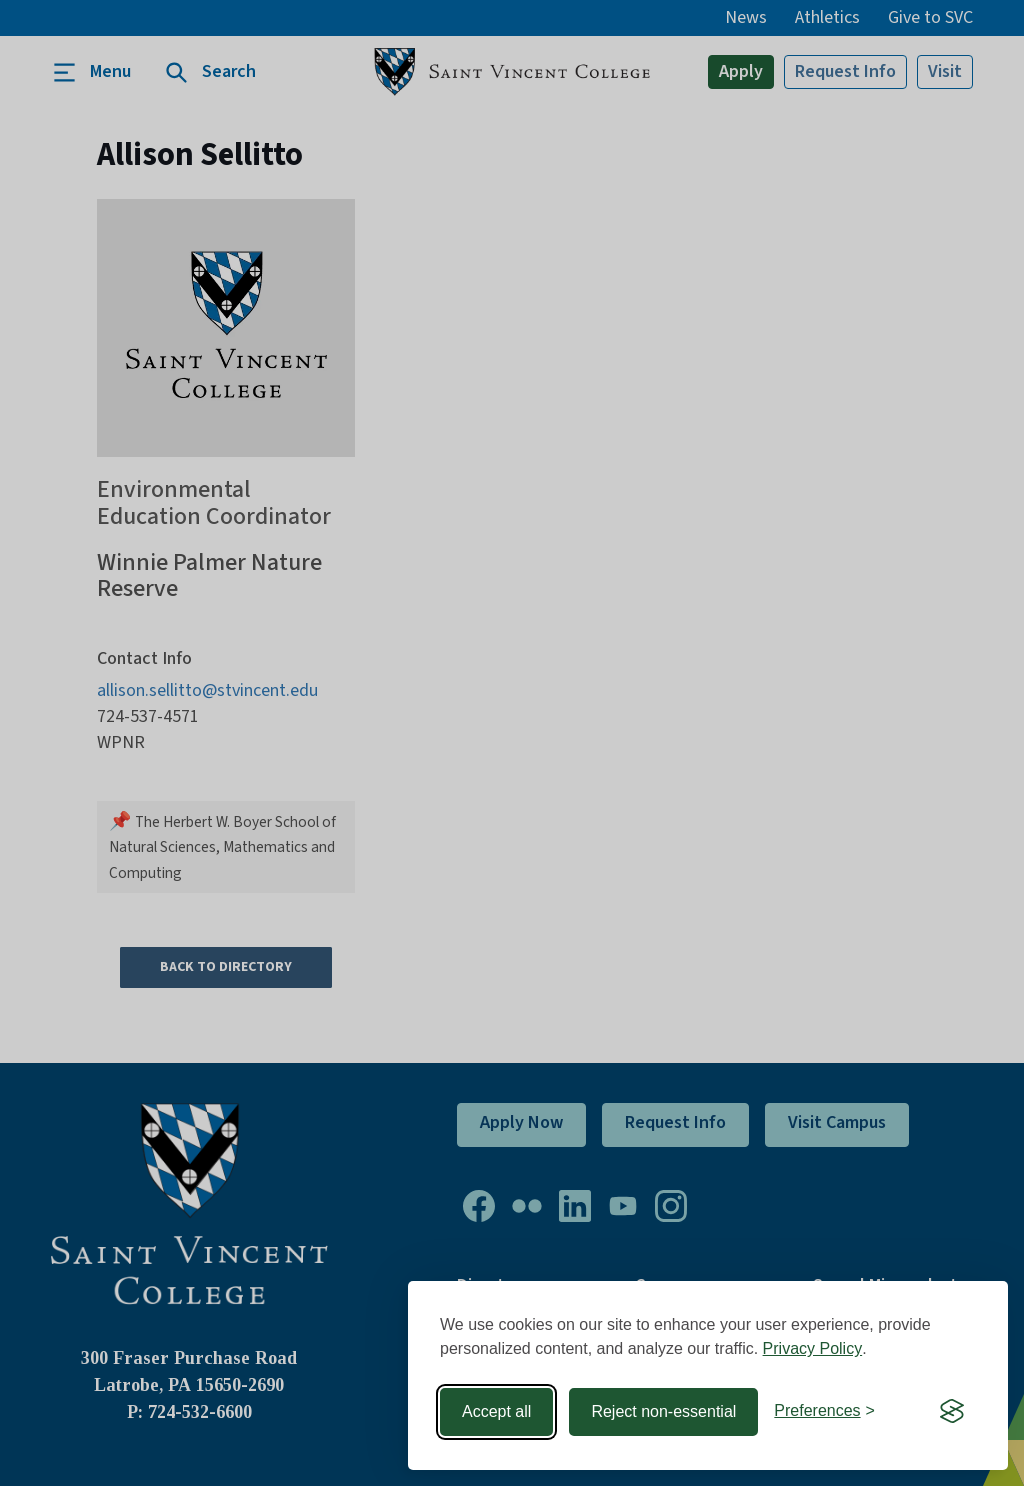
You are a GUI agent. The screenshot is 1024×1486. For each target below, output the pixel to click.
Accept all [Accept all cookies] (496, 1411)
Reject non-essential (663, 1411)
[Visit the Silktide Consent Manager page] (952, 1412)
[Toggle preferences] (824, 1411)
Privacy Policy (813, 1348)
